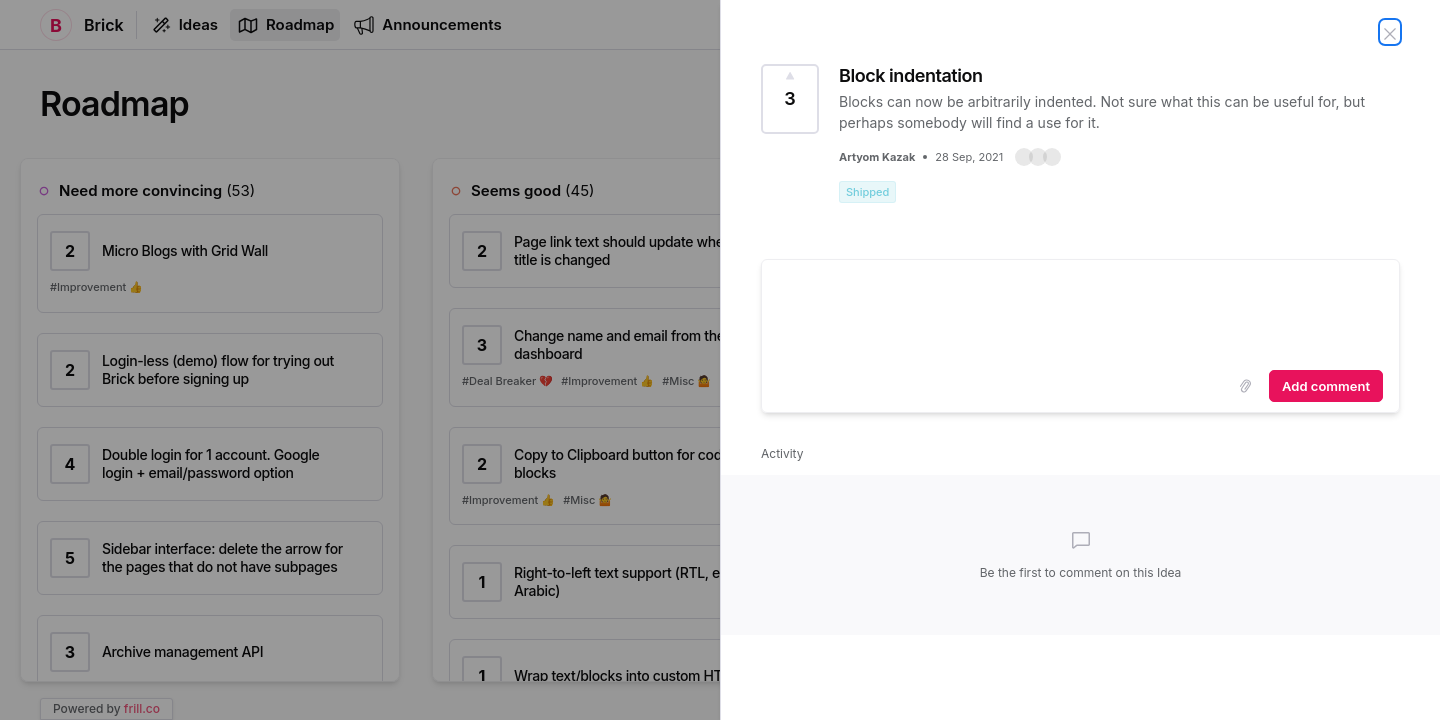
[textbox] (1080, 311)
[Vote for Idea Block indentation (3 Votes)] (790, 99)
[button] (1038, 157)
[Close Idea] (1390, 32)
